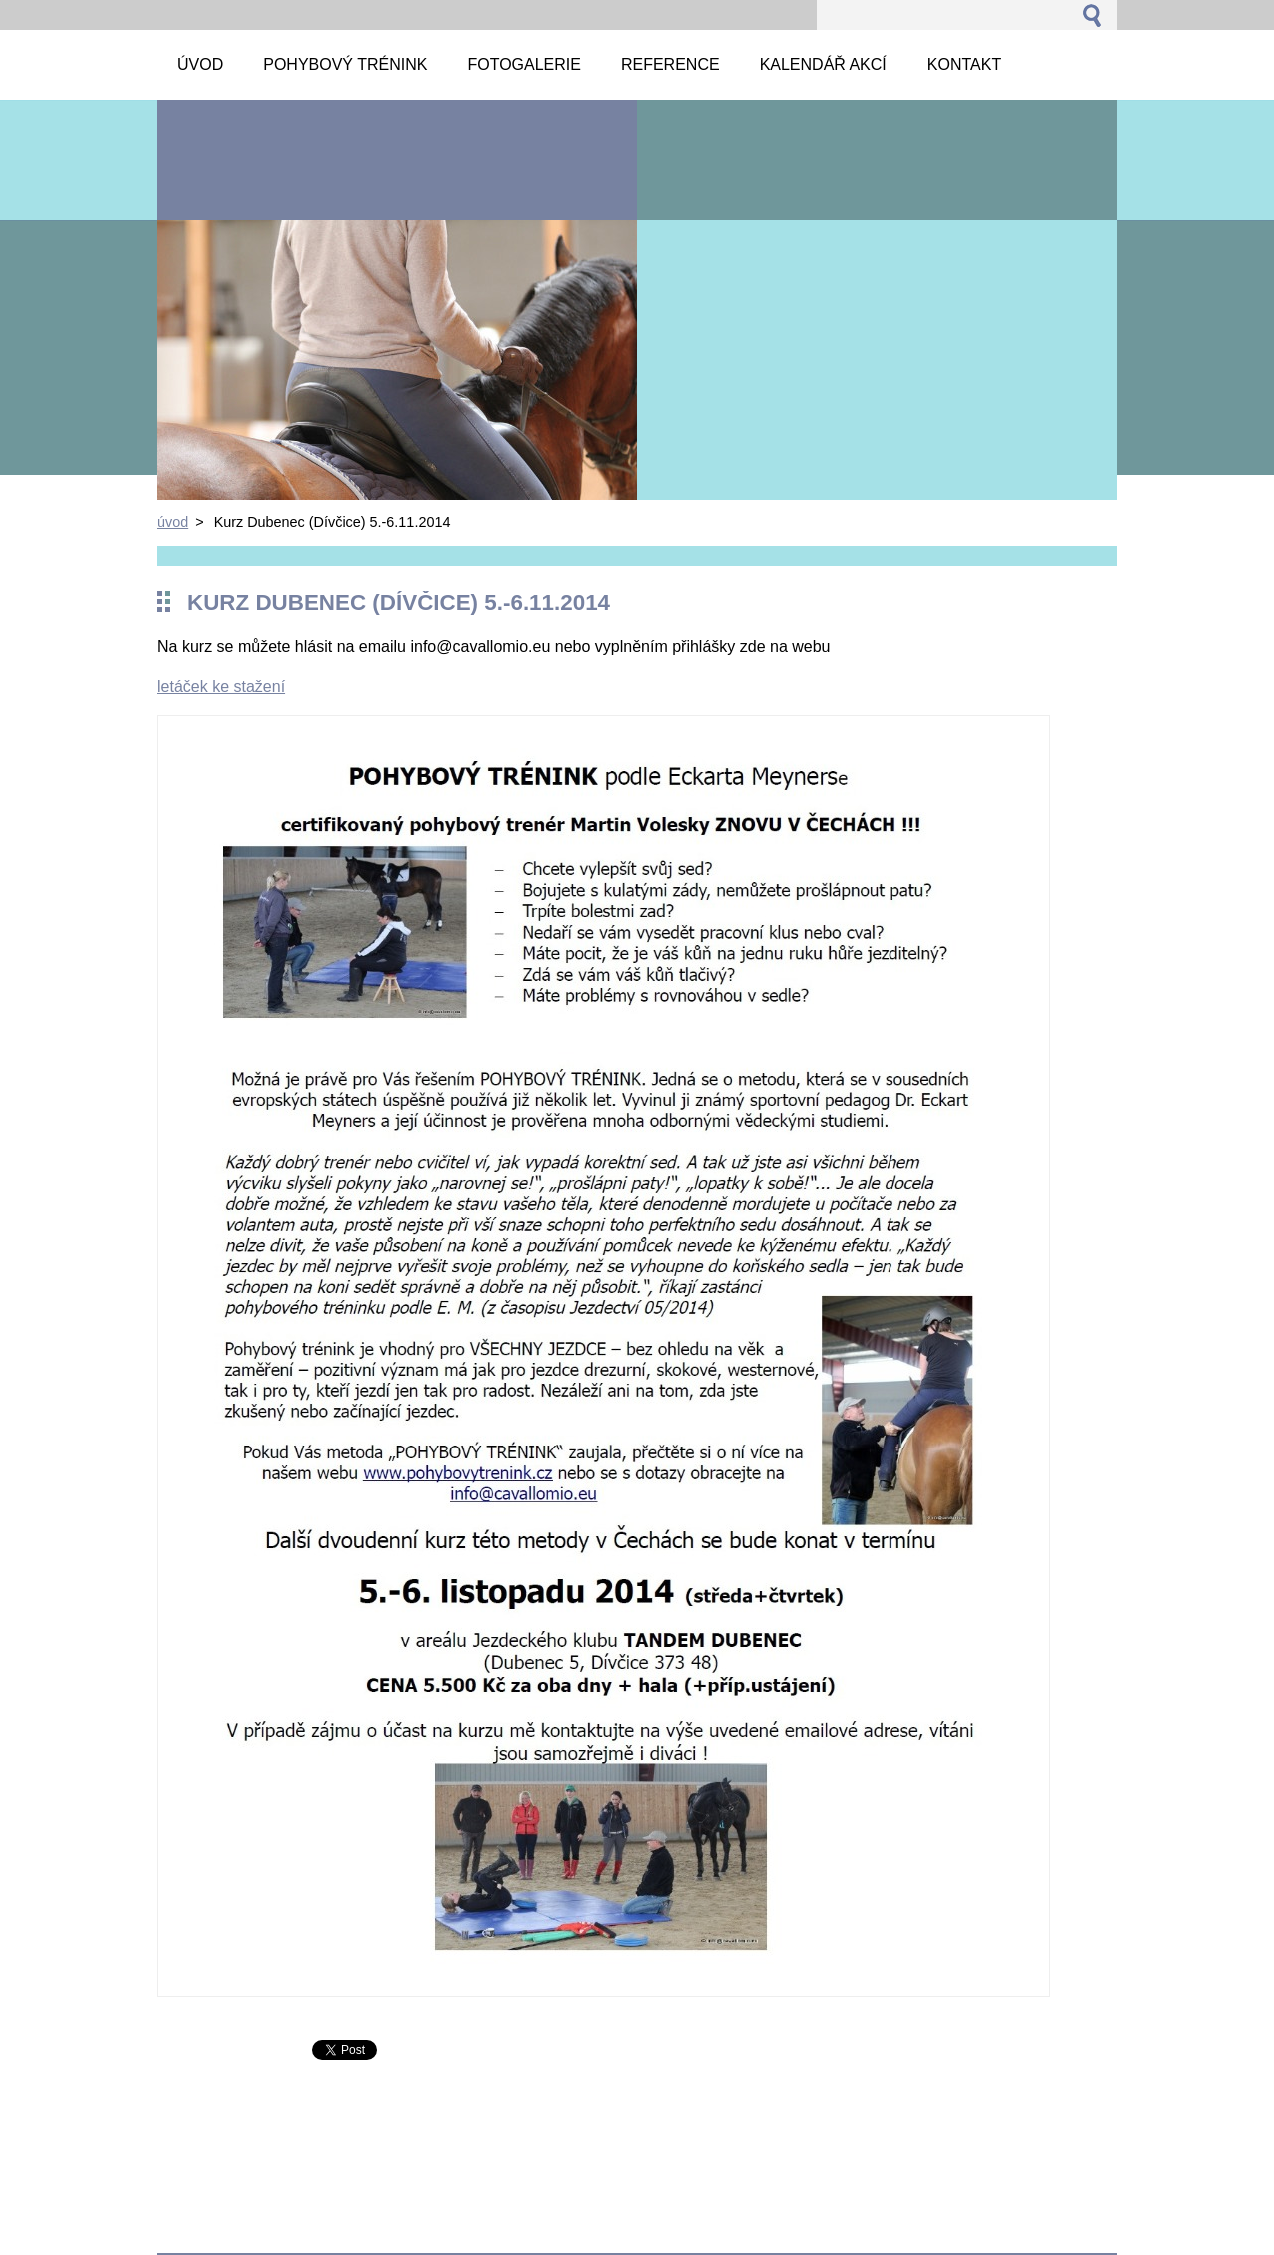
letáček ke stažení (221, 686)
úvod (172, 522)
